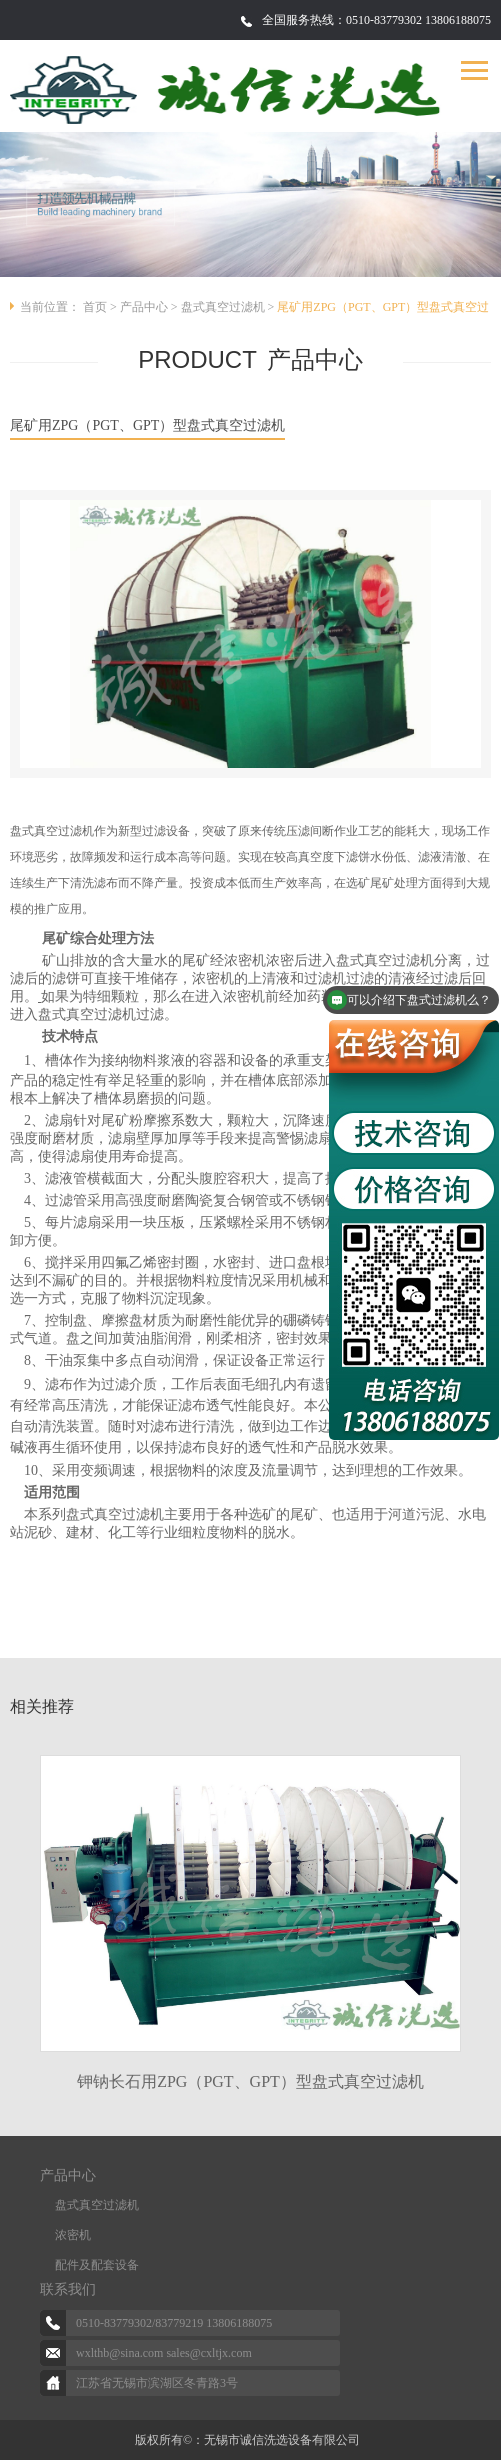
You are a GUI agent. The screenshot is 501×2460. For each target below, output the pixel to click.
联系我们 (68, 2289)
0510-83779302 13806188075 (418, 20)
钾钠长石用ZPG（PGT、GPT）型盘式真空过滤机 (250, 2081)
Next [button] (471, 1905)
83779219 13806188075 (213, 2323)
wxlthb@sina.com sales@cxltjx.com (164, 2353)
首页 (95, 307)
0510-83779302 (114, 2323)
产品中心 (144, 307)
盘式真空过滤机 (223, 307)
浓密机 (73, 2235)
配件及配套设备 (97, 2265)
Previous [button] (30, 1905)
